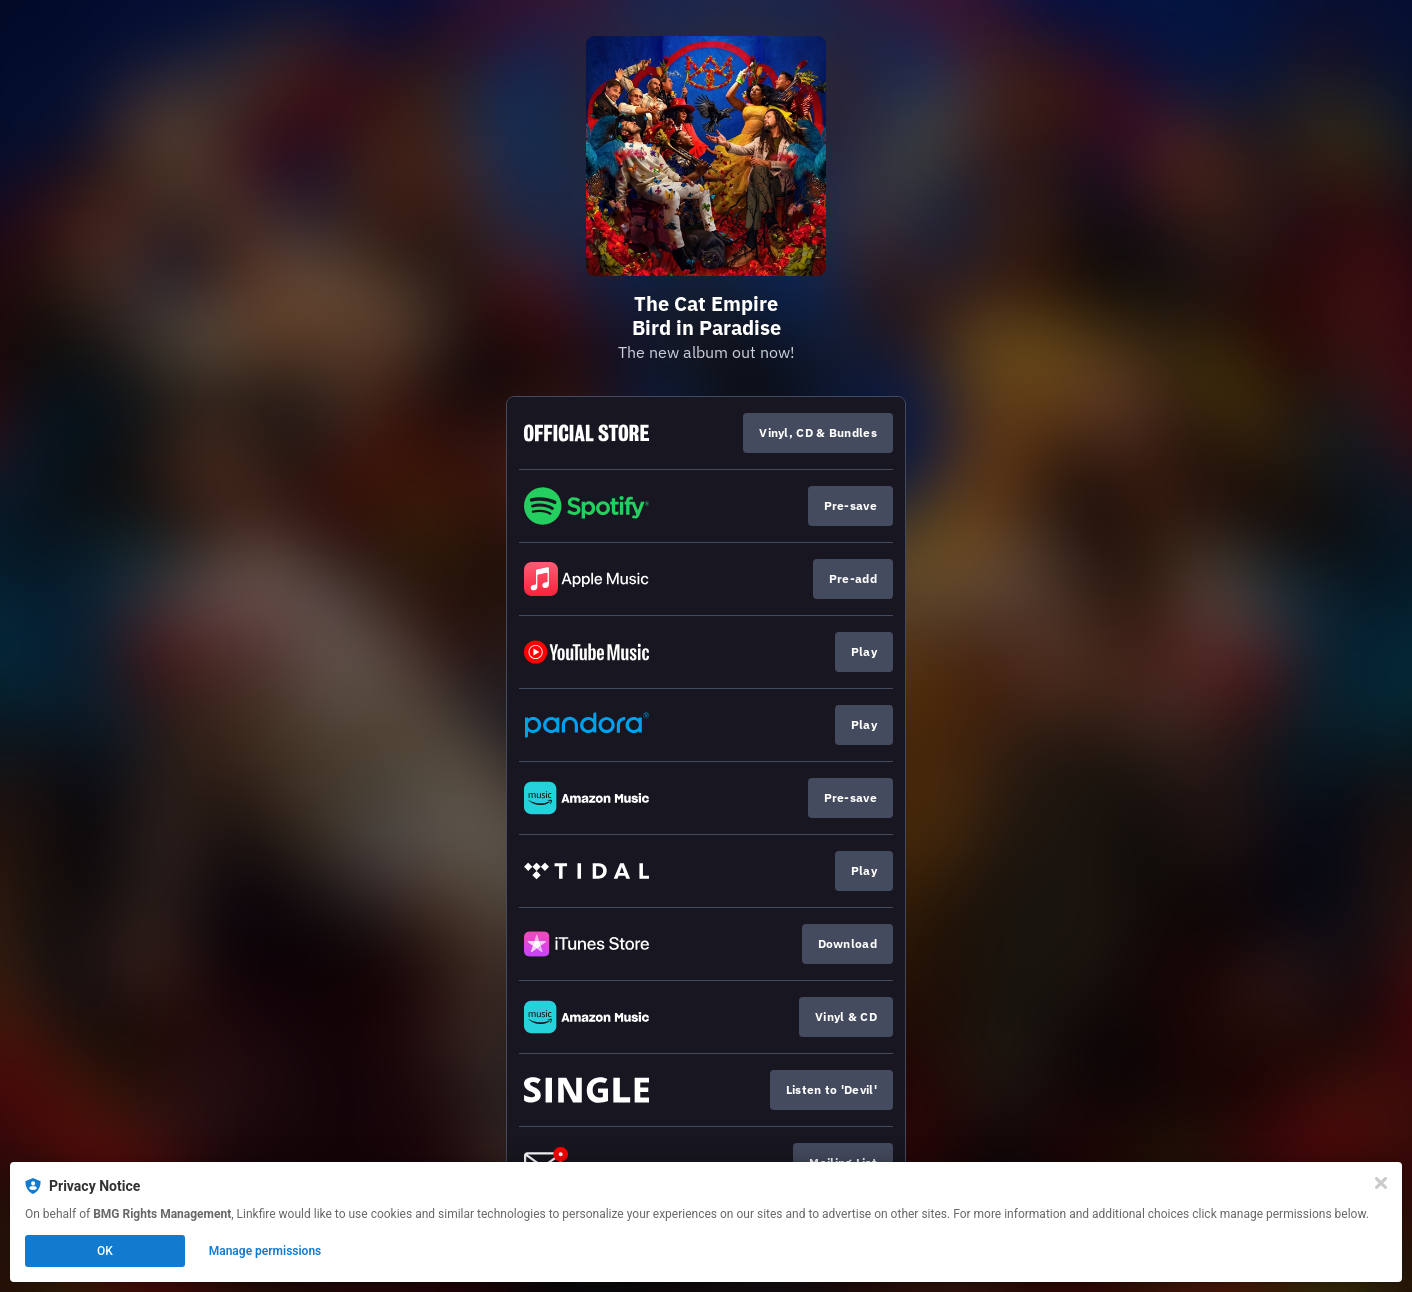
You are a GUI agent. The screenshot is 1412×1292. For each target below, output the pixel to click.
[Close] (1381, 1183)
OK (105, 1251)
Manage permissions (265, 1251)
